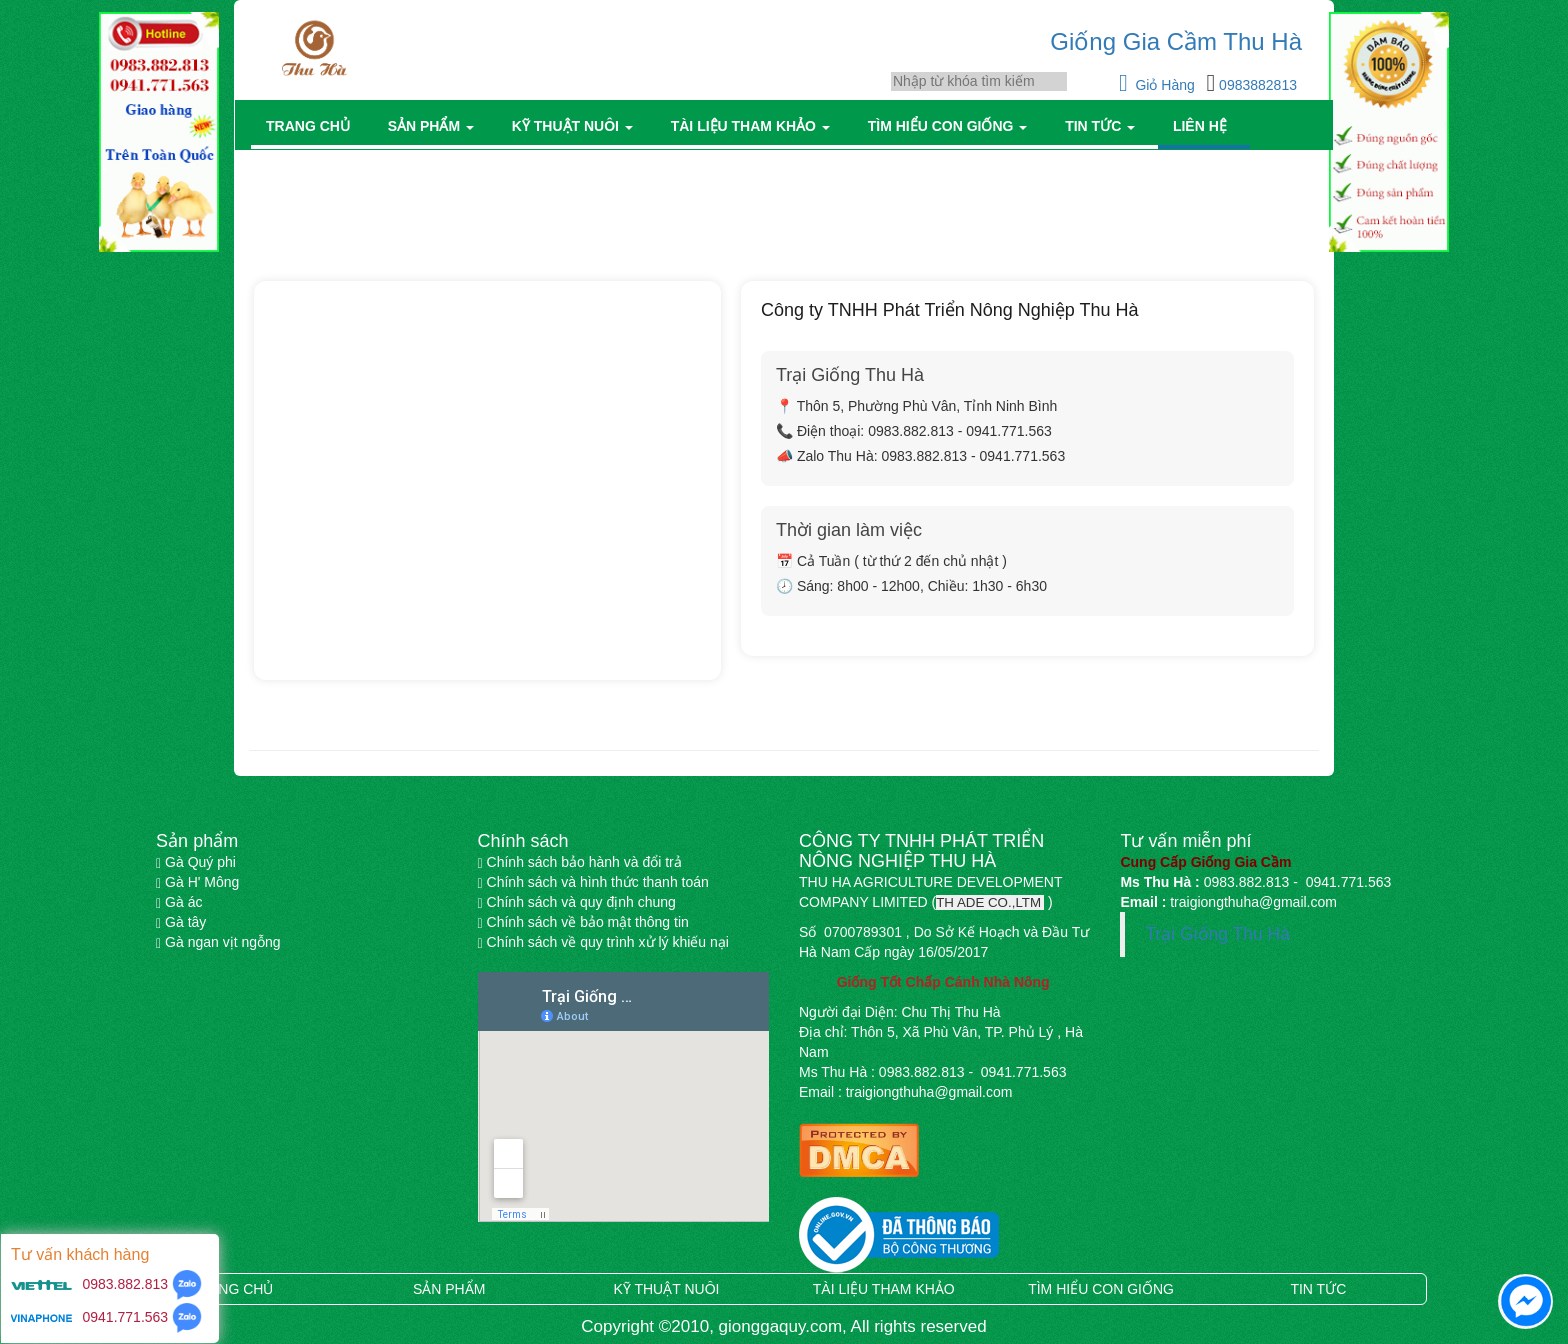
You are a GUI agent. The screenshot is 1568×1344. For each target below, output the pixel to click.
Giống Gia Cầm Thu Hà (1176, 41)
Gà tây (181, 922)
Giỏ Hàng (1159, 85)
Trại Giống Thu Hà (1217, 934)
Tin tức (1104, 126)
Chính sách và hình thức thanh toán (593, 882)
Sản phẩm (435, 126)
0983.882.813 (124, 1284)
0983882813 (1256, 85)
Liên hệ (1204, 126)
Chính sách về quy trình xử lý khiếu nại (603, 942)
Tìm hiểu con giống (951, 126)
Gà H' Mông (197, 882)
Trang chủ (312, 126)
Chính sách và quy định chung (577, 902)
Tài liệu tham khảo (754, 126)
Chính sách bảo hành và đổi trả (580, 862)
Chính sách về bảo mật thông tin (583, 922)
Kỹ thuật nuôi (576, 126)
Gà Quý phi (196, 862)
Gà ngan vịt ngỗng (218, 942)
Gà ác (179, 902)
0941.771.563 (126, 1317)
